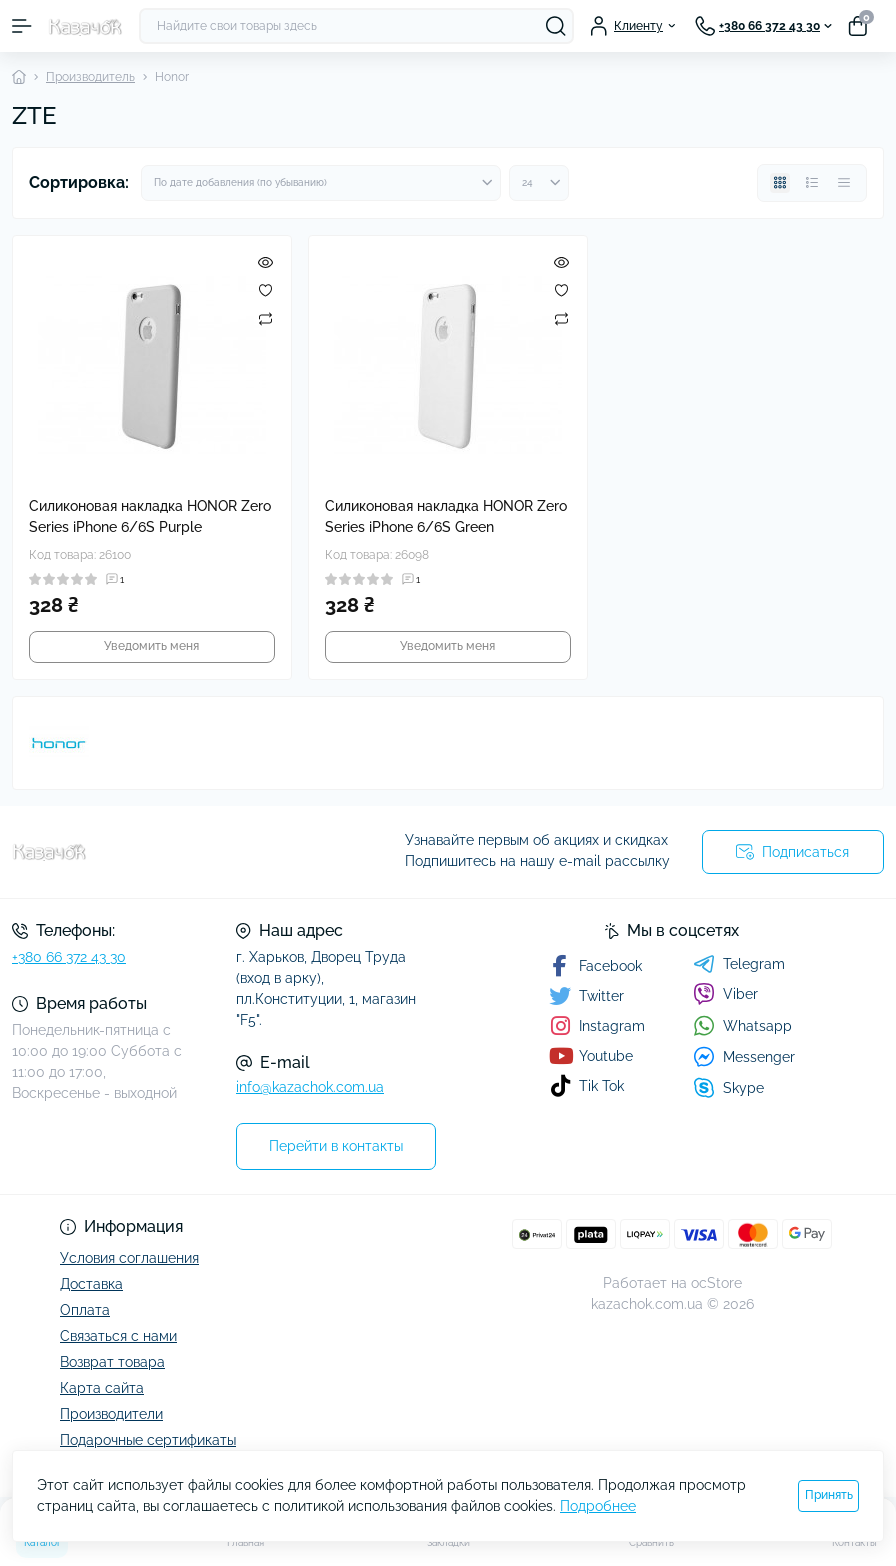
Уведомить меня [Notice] (151, 646)
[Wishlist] (265, 290)
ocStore (716, 1283)
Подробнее (598, 1506)
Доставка (91, 1284)
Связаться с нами (118, 1336)
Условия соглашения (129, 1258)
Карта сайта (102, 1388)
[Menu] (22, 26)
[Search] (556, 26)
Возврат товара (112, 1362)
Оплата (85, 1310)
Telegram (739, 964)
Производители (111, 1414)
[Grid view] (780, 183)
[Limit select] (539, 183)
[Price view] (844, 183)
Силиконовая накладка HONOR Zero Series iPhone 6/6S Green (446, 516)
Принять (829, 1495)
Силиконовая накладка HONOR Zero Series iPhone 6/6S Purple (150, 516)
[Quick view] (265, 262)
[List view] (812, 183)
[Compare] (265, 318)
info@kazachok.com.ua (310, 1087)
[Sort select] (321, 183)
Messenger (744, 1056)
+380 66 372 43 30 (69, 957)
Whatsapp (742, 1025)
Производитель (90, 77)
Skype (728, 1087)
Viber (725, 994)
